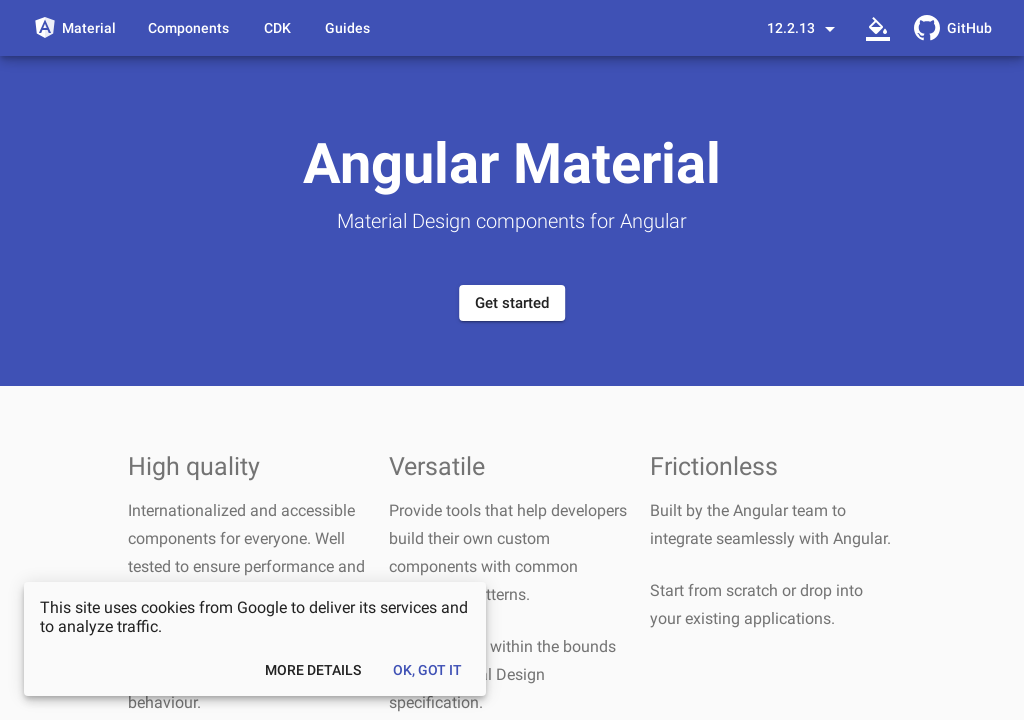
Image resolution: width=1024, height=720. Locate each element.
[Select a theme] (878, 28)
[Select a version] (804, 28)
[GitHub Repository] (953, 28)
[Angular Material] (74, 27)
